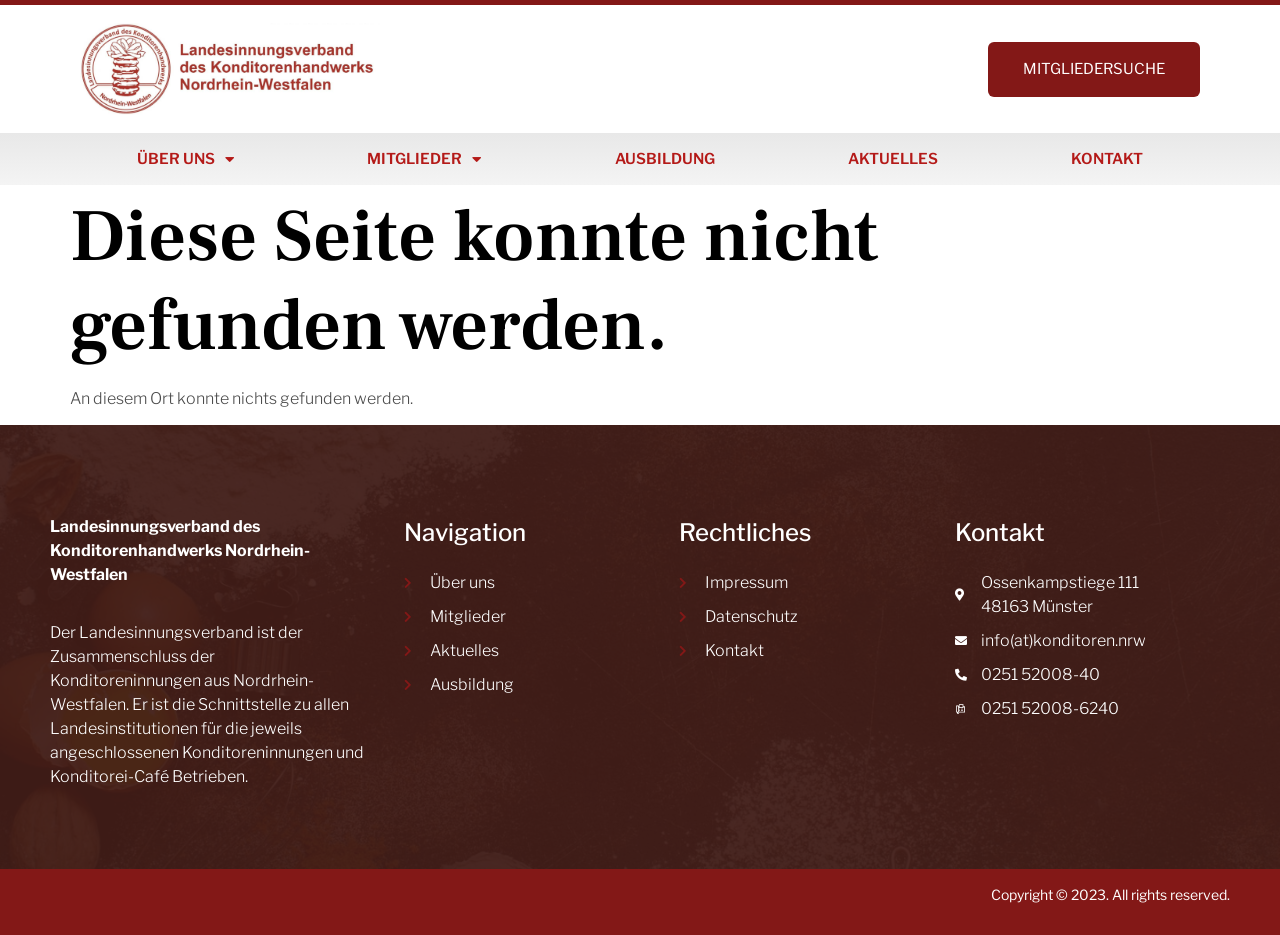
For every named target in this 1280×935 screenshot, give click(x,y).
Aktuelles (893, 159)
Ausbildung (665, 159)
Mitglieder (424, 159)
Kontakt (1107, 159)
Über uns (185, 159)
